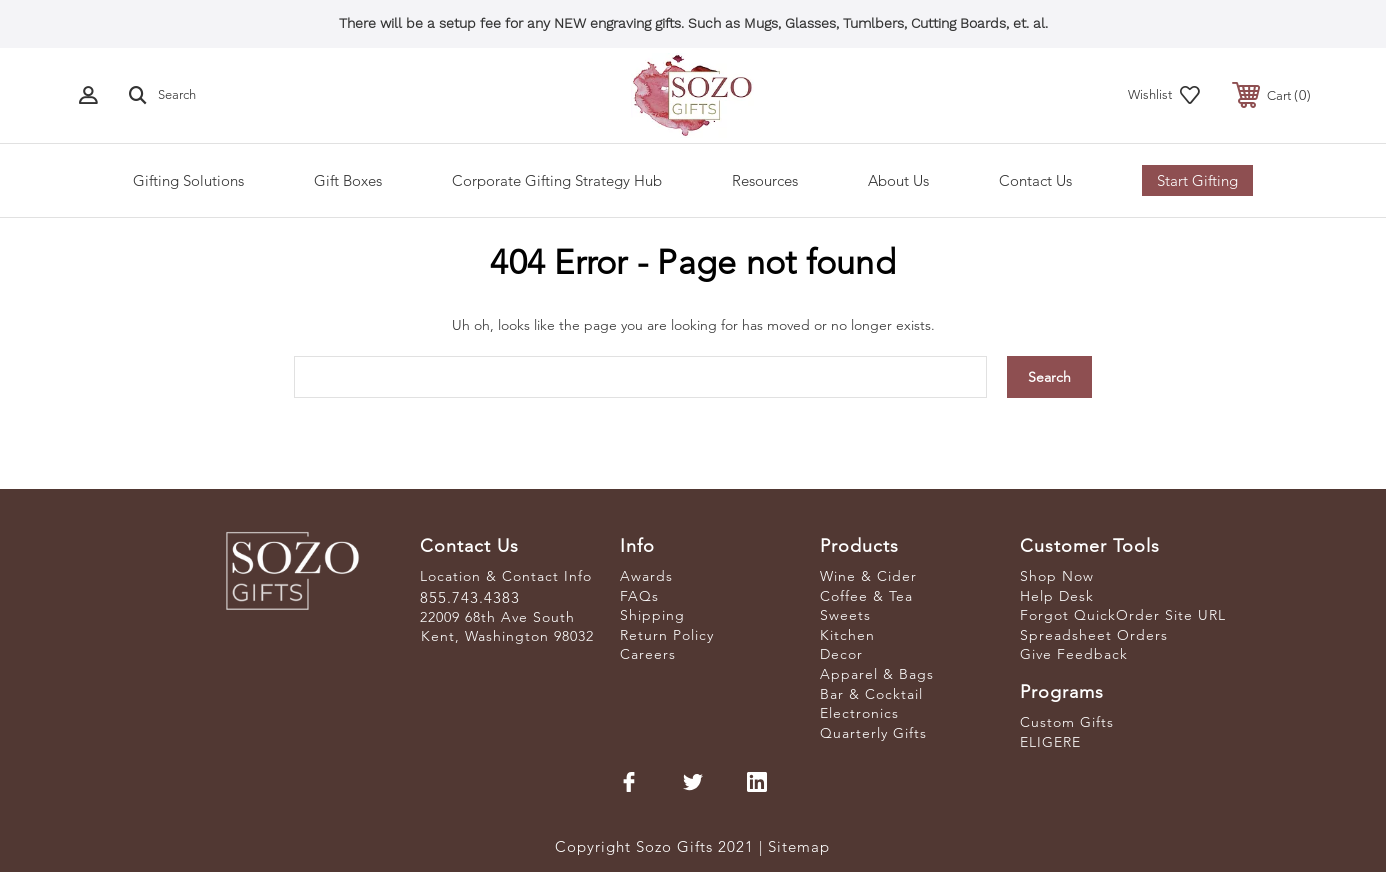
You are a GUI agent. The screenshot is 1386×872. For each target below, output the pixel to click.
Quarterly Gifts (873, 733)
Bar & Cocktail (871, 694)
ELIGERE (1050, 742)
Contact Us (1035, 180)
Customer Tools (1090, 546)
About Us (898, 180)
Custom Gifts (1067, 722)
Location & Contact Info (506, 576)
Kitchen (847, 635)
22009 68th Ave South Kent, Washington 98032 (507, 627)
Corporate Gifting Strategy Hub (557, 180)
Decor (841, 654)
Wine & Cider (868, 576)
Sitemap (799, 846)
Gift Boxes (348, 180)
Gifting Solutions (188, 180)
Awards (646, 576)
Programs (1062, 692)
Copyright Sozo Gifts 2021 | (661, 846)
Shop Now (1057, 576)
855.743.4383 (470, 597)
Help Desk (1057, 596)
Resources (765, 180)
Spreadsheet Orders (1094, 635)
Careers (648, 654)
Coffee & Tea (866, 596)
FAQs (639, 596)
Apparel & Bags (877, 674)
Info (637, 546)
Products (859, 546)
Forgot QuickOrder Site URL (1123, 615)
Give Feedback (1074, 654)
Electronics (859, 713)
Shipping (652, 615)
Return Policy (667, 635)
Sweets (845, 615)
